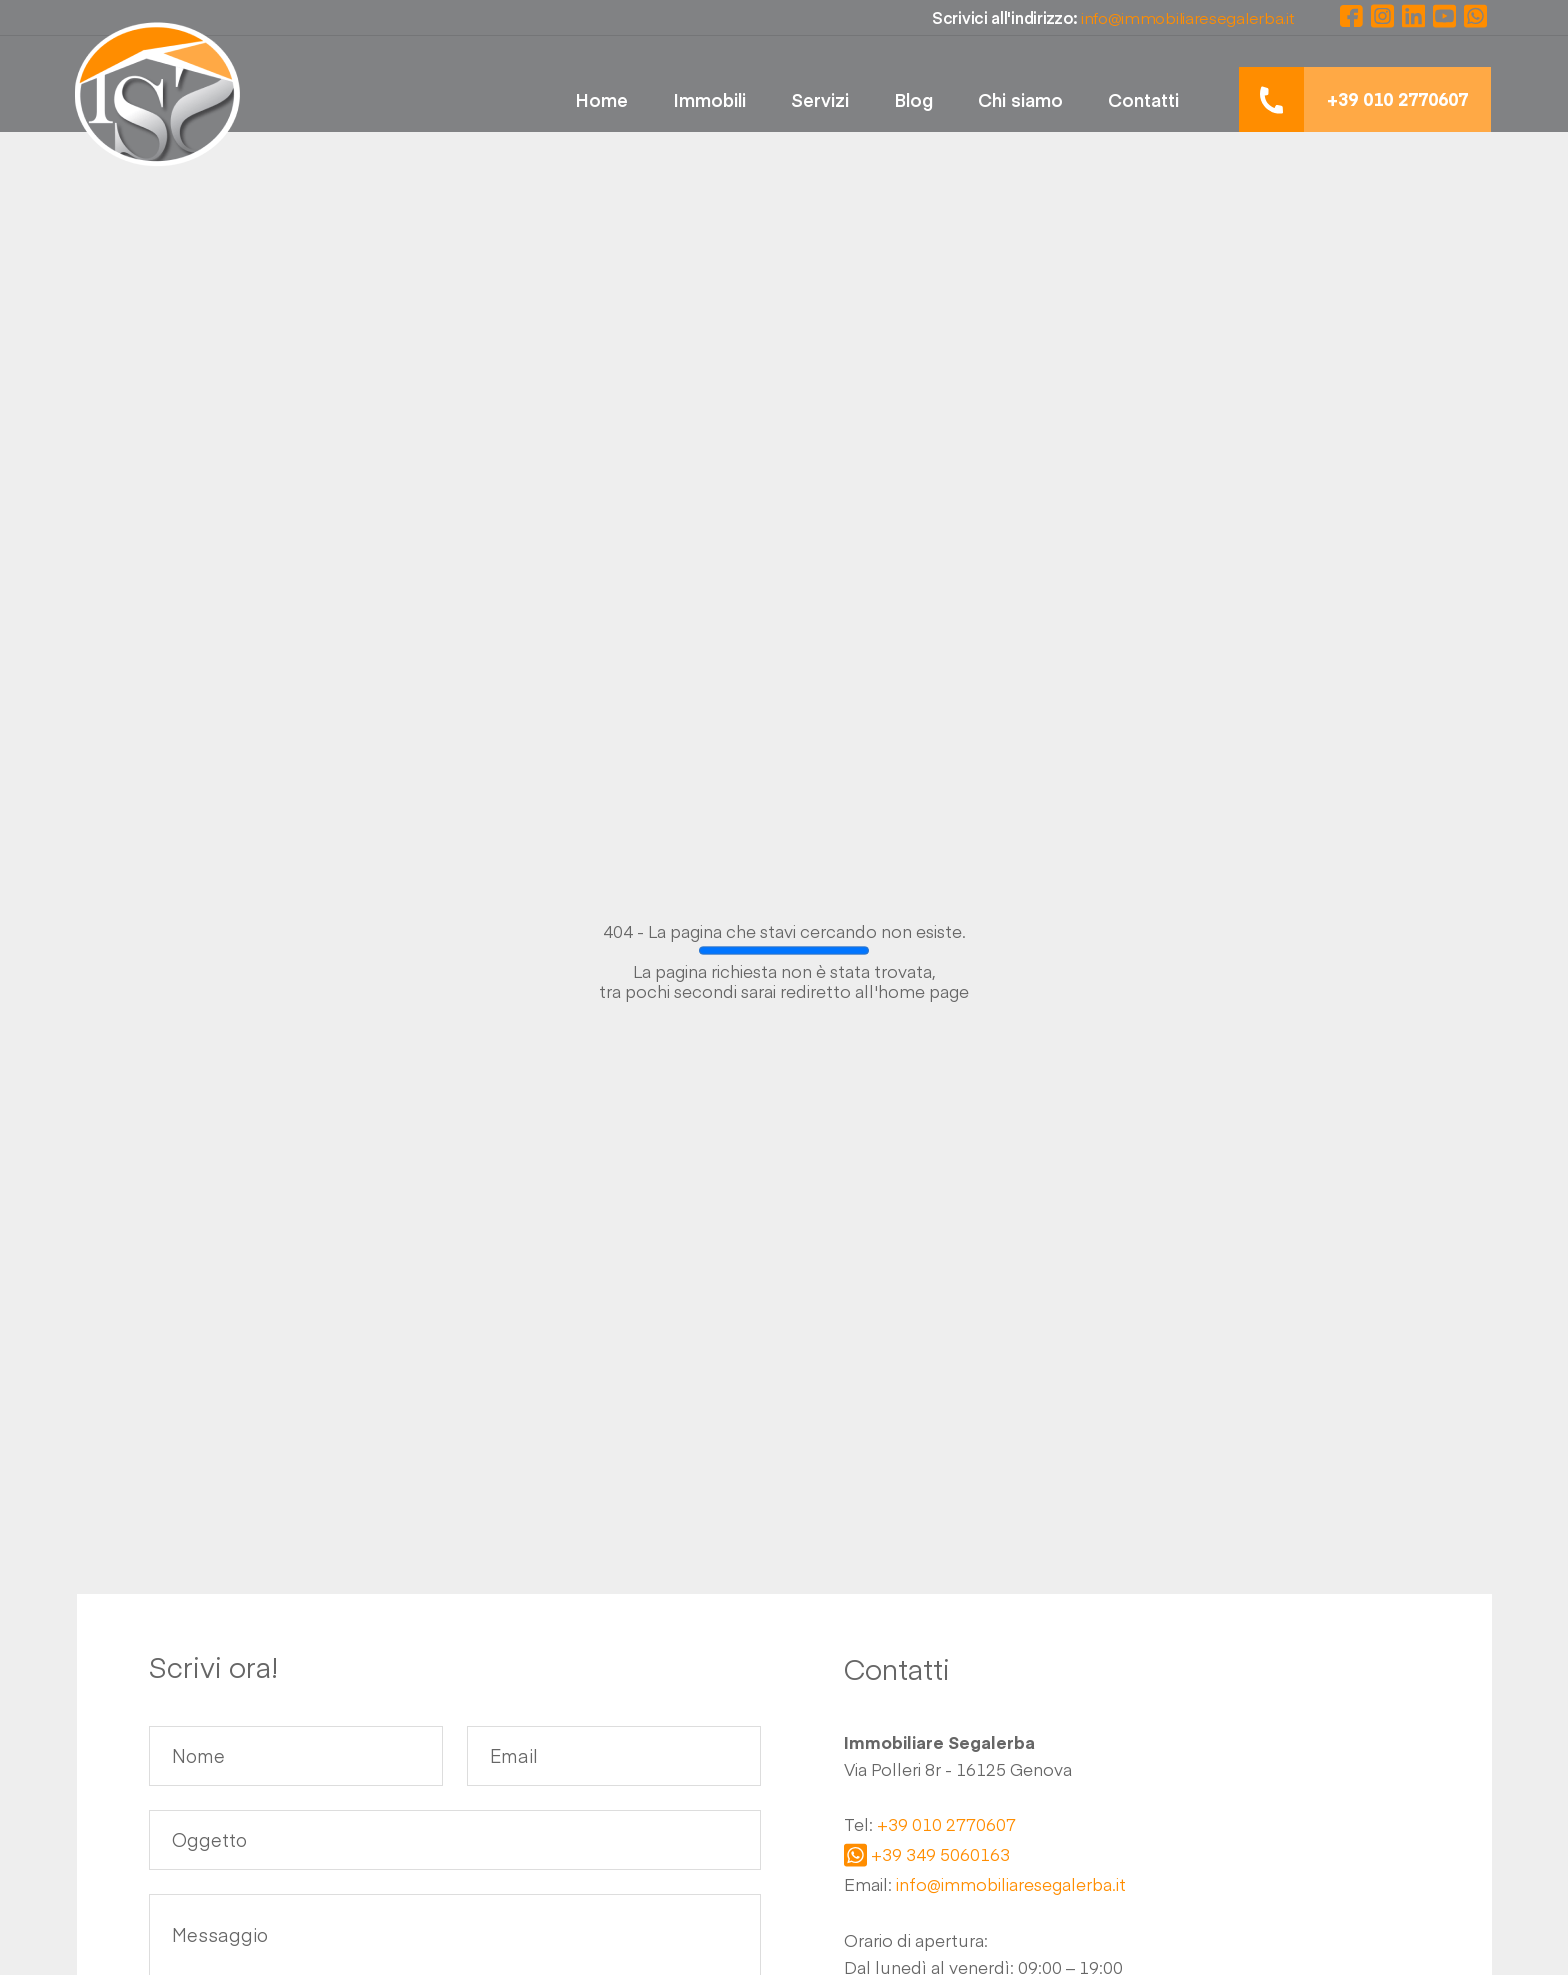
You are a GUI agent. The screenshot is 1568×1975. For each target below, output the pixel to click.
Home (601, 99)
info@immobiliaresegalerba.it (1011, 1885)
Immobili (709, 99)
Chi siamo (1020, 99)
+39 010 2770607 (946, 1825)
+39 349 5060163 (940, 1855)
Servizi (820, 99)
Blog (913, 99)
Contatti (1143, 99)
